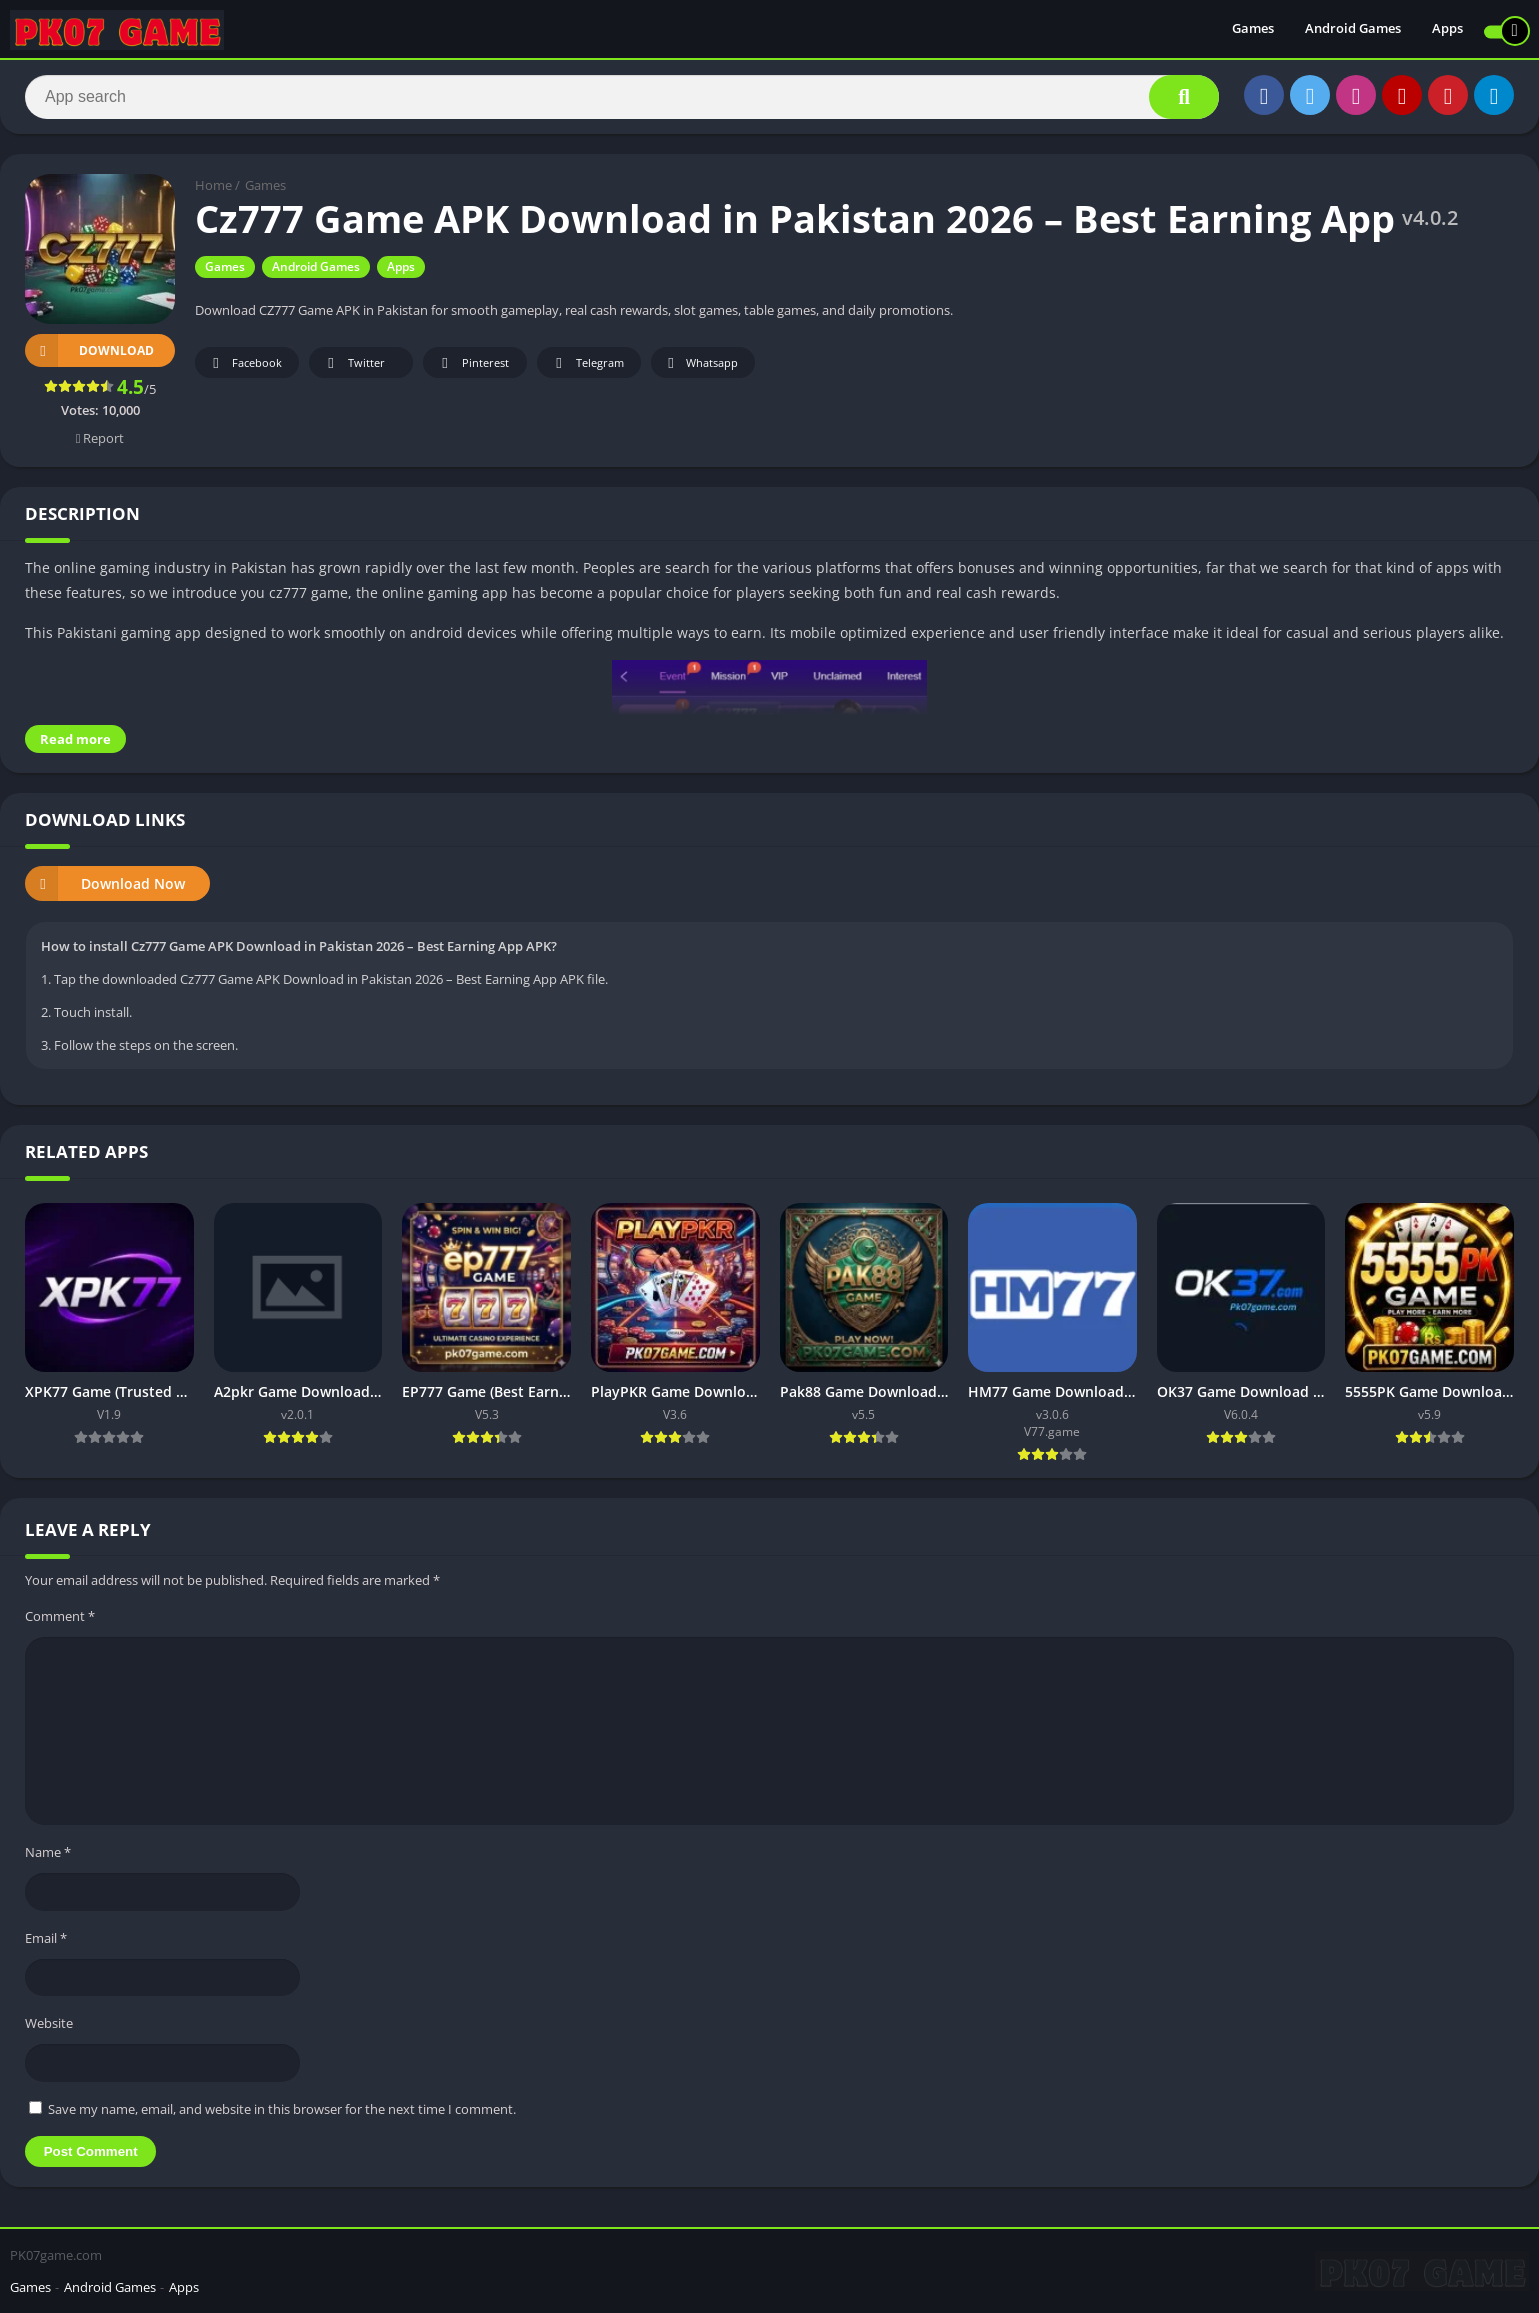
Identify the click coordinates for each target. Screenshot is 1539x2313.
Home (213, 185)
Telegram (586, 363)
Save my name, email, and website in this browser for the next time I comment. (282, 2109)
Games (1253, 30)
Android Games (1353, 30)
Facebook (244, 363)
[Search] (622, 97)
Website (49, 2023)
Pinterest (472, 363)
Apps (1447, 30)
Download (89, 350)
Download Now (105, 883)
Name (48, 1852)
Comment (60, 1616)
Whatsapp (700, 363)
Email (46, 1938)
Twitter (353, 363)
